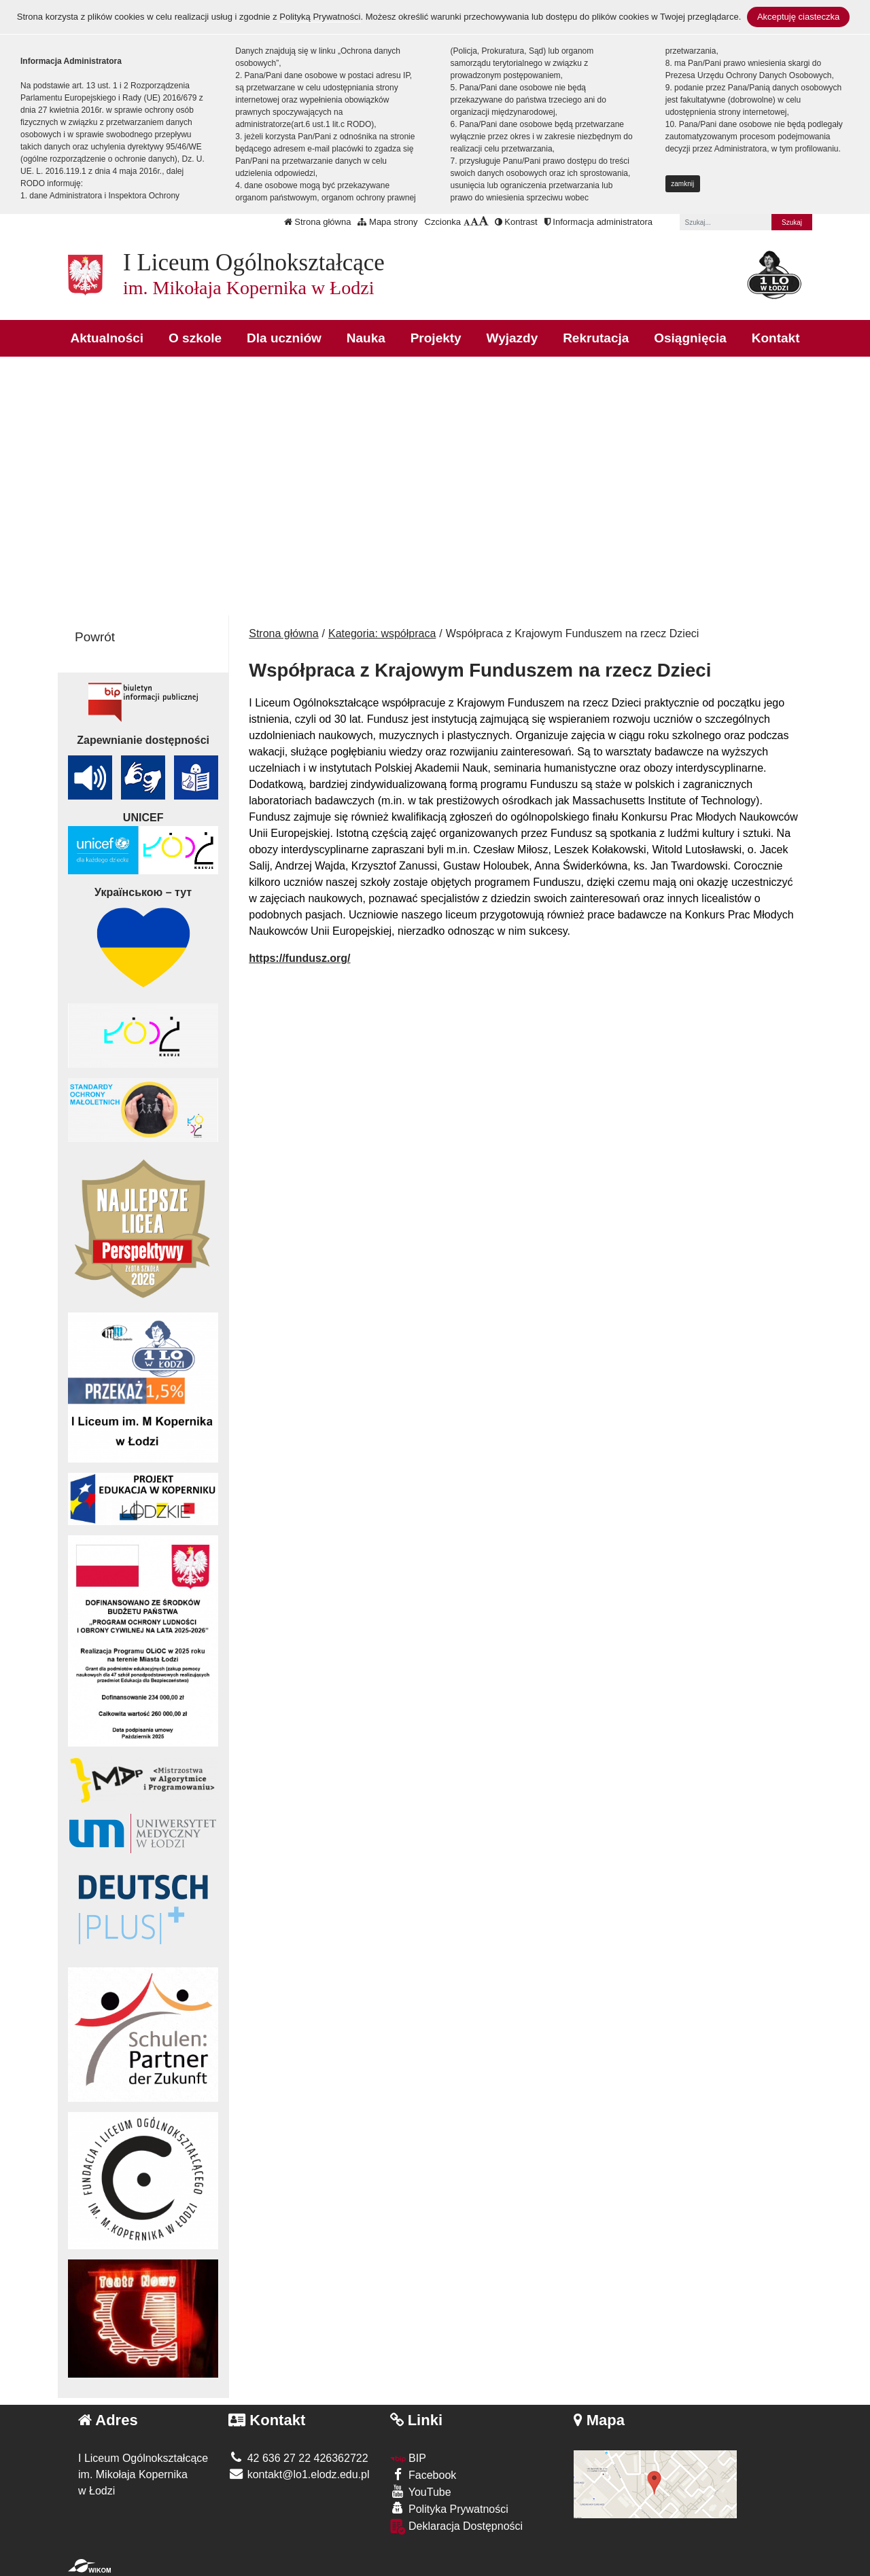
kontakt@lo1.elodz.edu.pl (298, 2474)
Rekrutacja (596, 338)
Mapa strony (387, 222)
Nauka (366, 338)
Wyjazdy (512, 338)
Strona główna (317, 222)
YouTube (420, 2491)
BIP (408, 2458)
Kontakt (776, 338)
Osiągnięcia (690, 338)
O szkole (195, 338)
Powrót (95, 637)
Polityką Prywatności (319, 17)
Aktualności (106, 338)
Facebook (423, 2474)
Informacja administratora (598, 222)
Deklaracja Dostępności (456, 2527)
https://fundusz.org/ (299, 958)
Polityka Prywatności (449, 2508)
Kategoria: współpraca (382, 633)
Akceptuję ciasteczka (798, 17)
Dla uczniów (284, 338)
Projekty (436, 338)
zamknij (682, 183)
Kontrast (516, 222)
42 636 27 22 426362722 (298, 2458)
